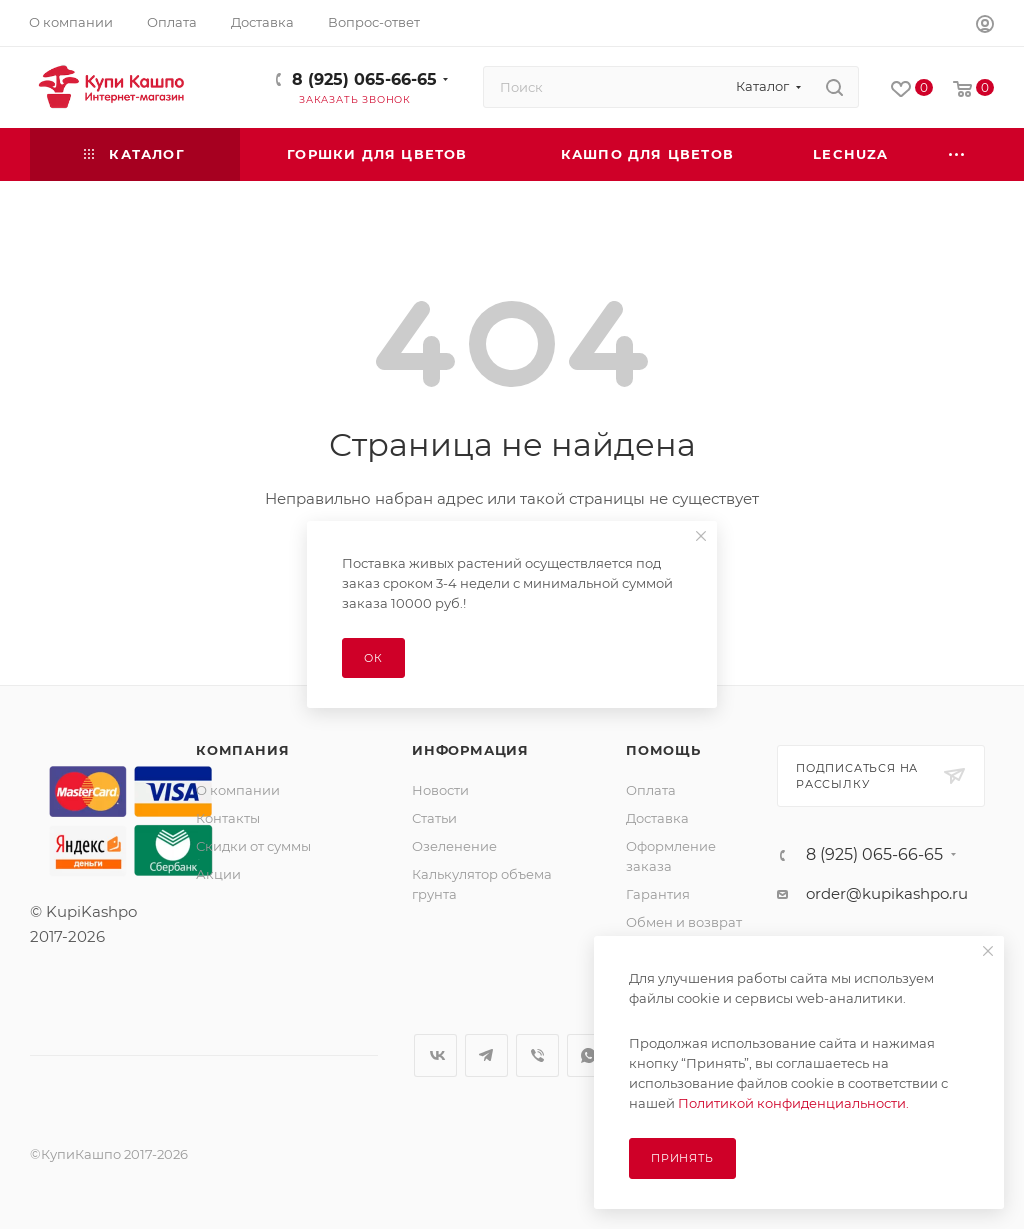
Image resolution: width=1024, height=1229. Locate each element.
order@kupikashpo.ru (887, 893)
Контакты (228, 818)
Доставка (657, 818)
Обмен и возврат (684, 922)
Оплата (651, 790)
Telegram (486, 1055)
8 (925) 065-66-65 (364, 79)
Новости (440, 790)
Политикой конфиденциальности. (793, 1103)
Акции (218, 874)
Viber (537, 1055)
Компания (242, 750)
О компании (238, 790)
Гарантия (658, 894)
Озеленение (454, 846)
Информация (470, 750)
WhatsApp (588, 1055)
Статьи (434, 818)
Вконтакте (435, 1055)
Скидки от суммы (253, 846)
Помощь (663, 750)
